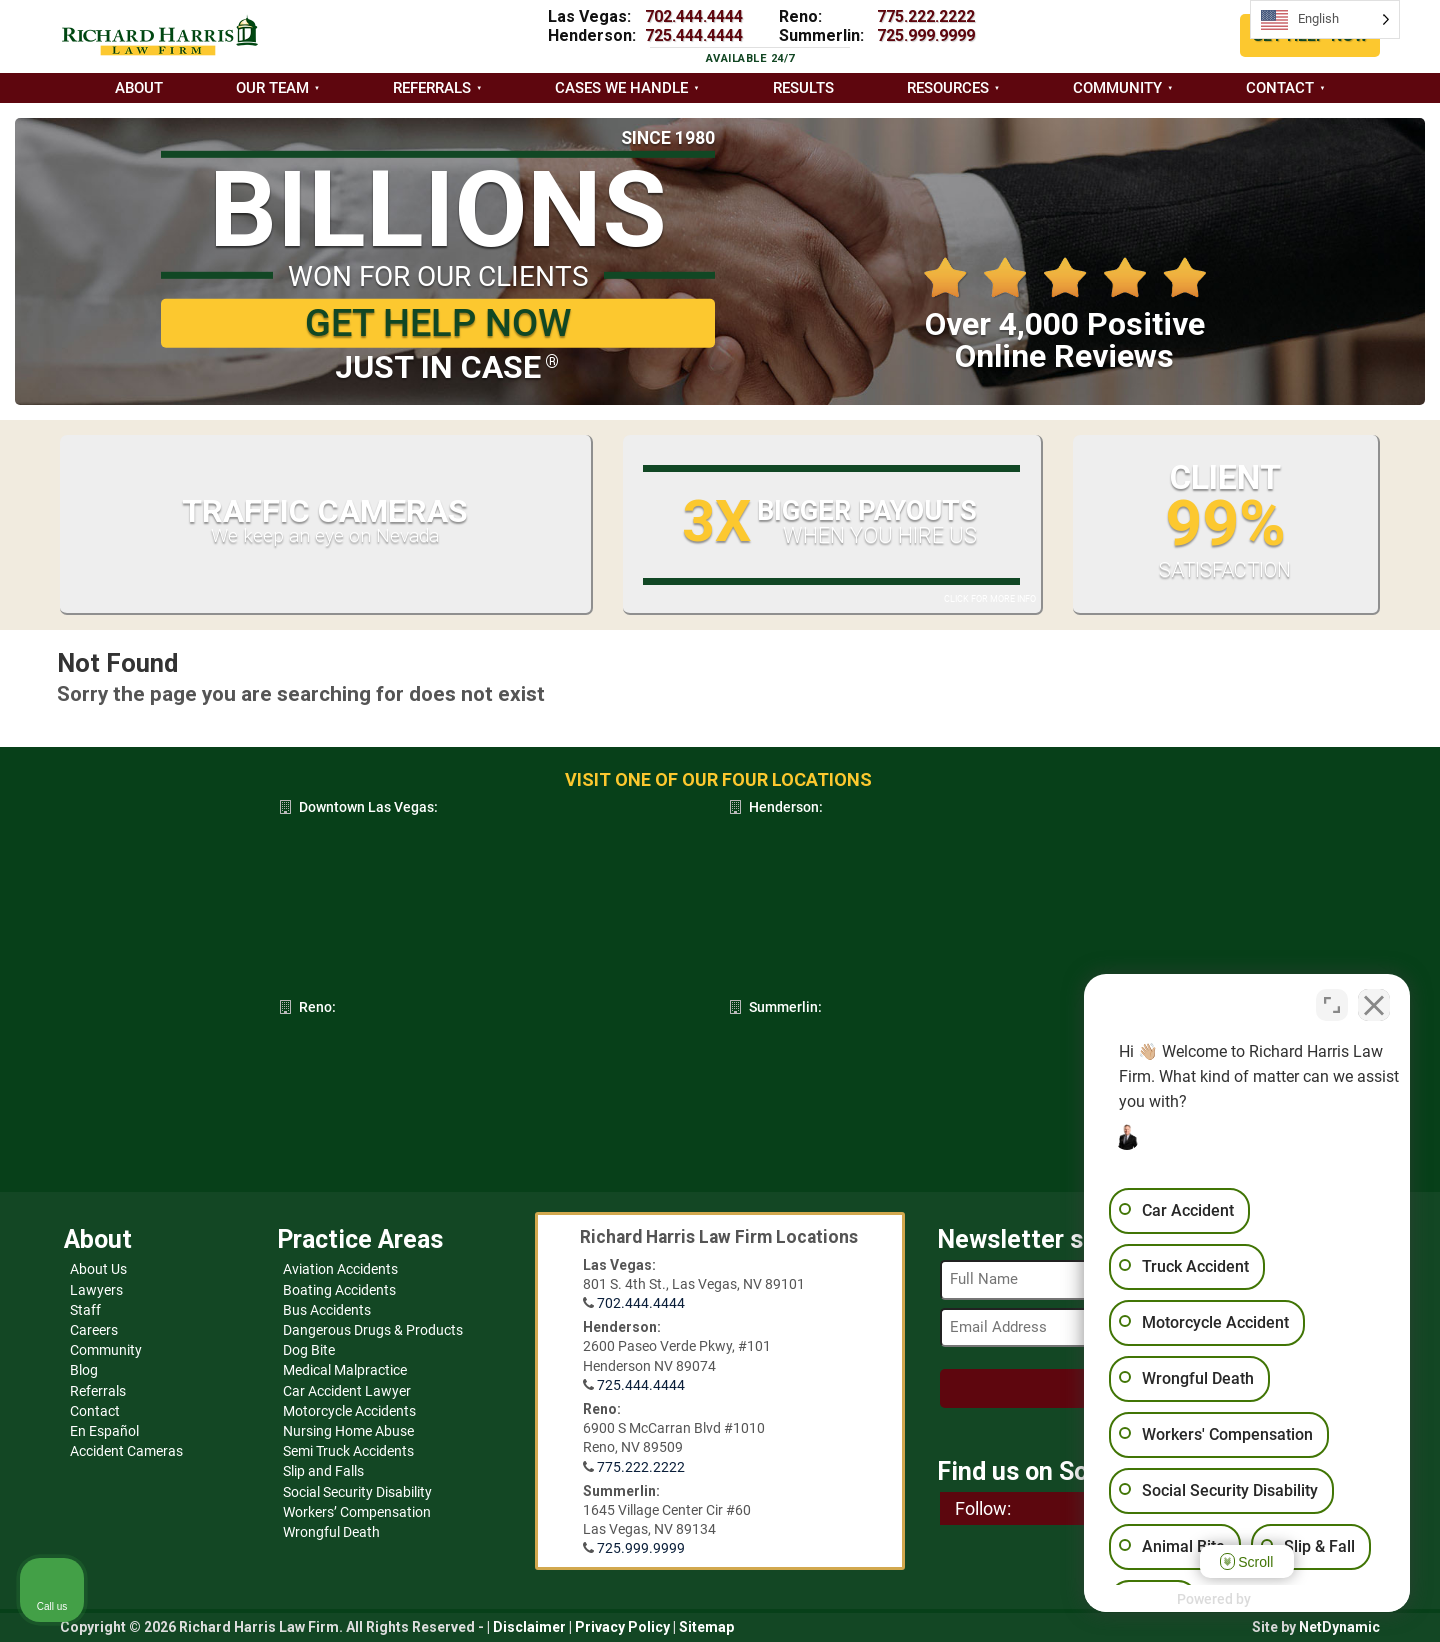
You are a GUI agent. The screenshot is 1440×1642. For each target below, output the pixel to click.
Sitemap (706, 1627)
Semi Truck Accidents (348, 1451)
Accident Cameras (126, 1451)
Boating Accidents (339, 1290)
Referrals (432, 88)
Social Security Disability (357, 1492)
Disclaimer (529, 1627)
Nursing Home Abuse (348, 1431)
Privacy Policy (622, 1627)
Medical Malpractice (345, 1370)
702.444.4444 (694, 16)
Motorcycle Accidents (349, 1411)
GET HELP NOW (438, 323)
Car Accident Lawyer (347, 1391)
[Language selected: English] (1325, 19)
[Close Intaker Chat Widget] (1374, 1003)
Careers (94, 1330)
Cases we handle (621, 88)
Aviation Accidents (340, 1269)
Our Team (272, 88)
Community (1117, 88)
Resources (948, 88)
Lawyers (96, 1290)
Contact (1280, 88)
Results (803, 88)
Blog (84, 1370)
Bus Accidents (327, 1310)
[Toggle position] (1332, 1003)
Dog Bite (309, 1350)
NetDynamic (1339, 1627)
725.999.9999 (926, 35)
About (139, 88)
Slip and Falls (323, 1471)
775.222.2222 (926, 16)
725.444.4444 (694, 35)
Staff (85, 1310)
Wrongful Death (331, 1532)
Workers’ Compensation (357, 1512)
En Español (104, 1431)
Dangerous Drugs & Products (373, 1330)
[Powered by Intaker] (1270, 1600)
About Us (98, 1269)
